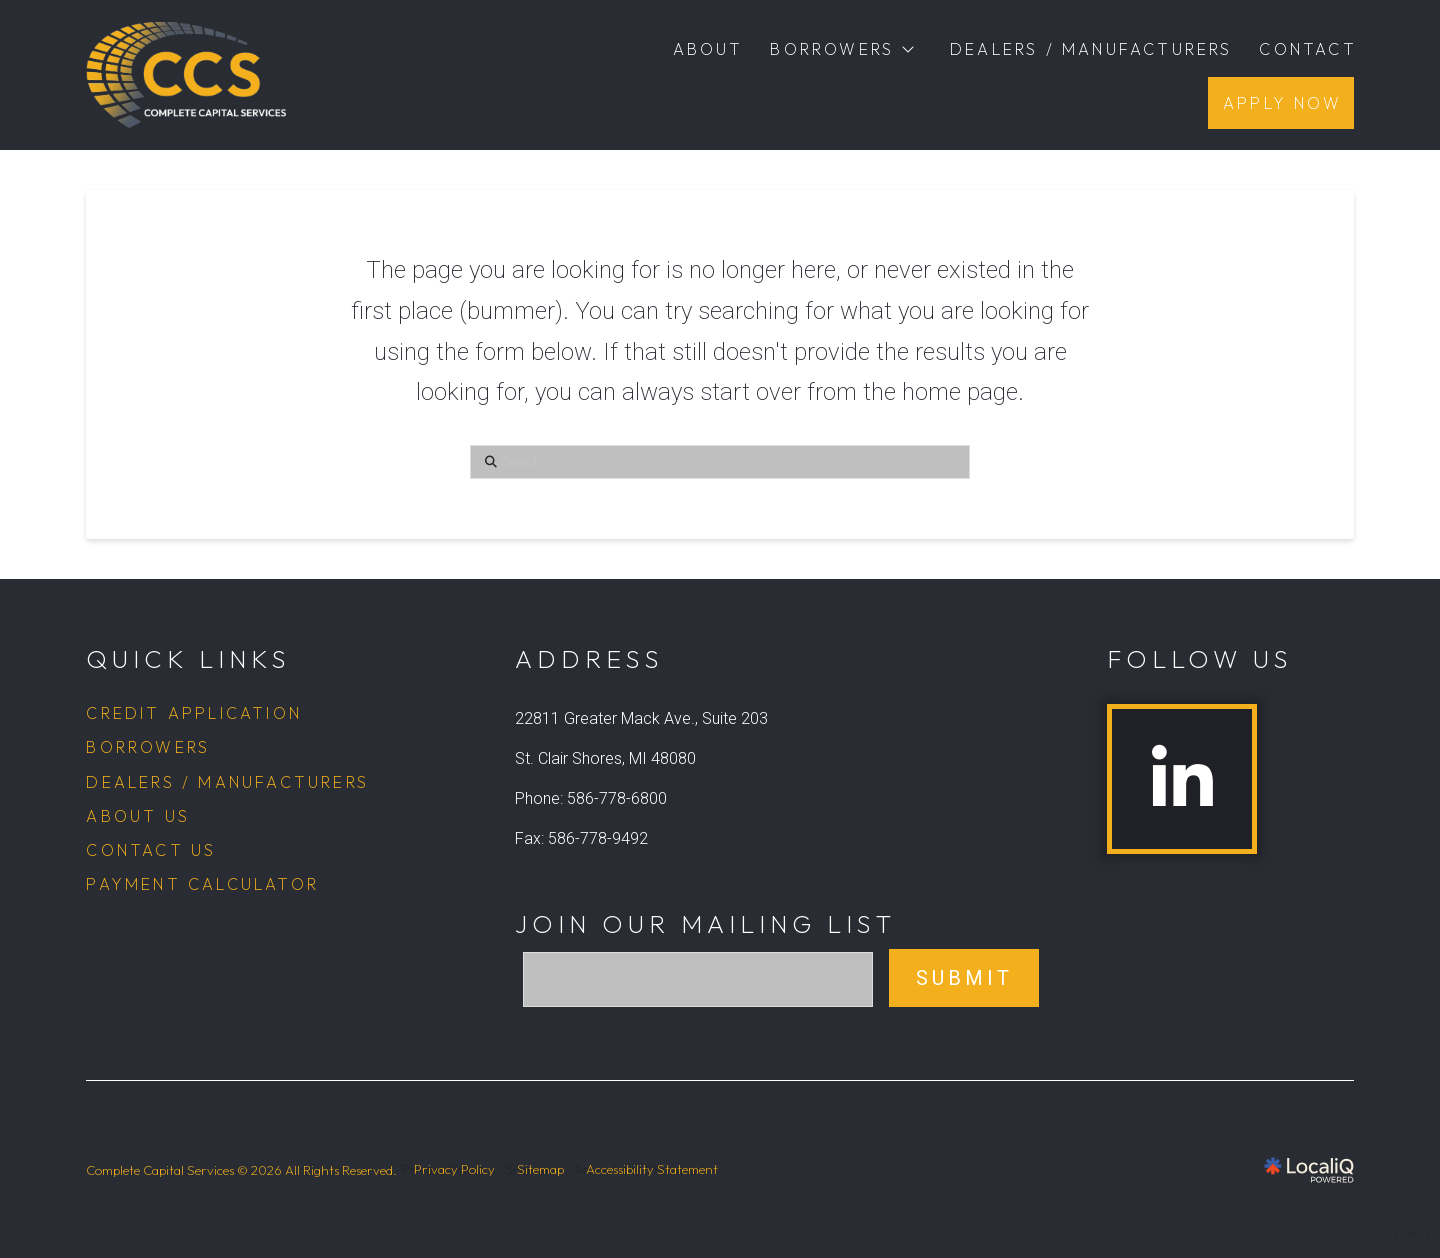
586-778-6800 (617, 798)
